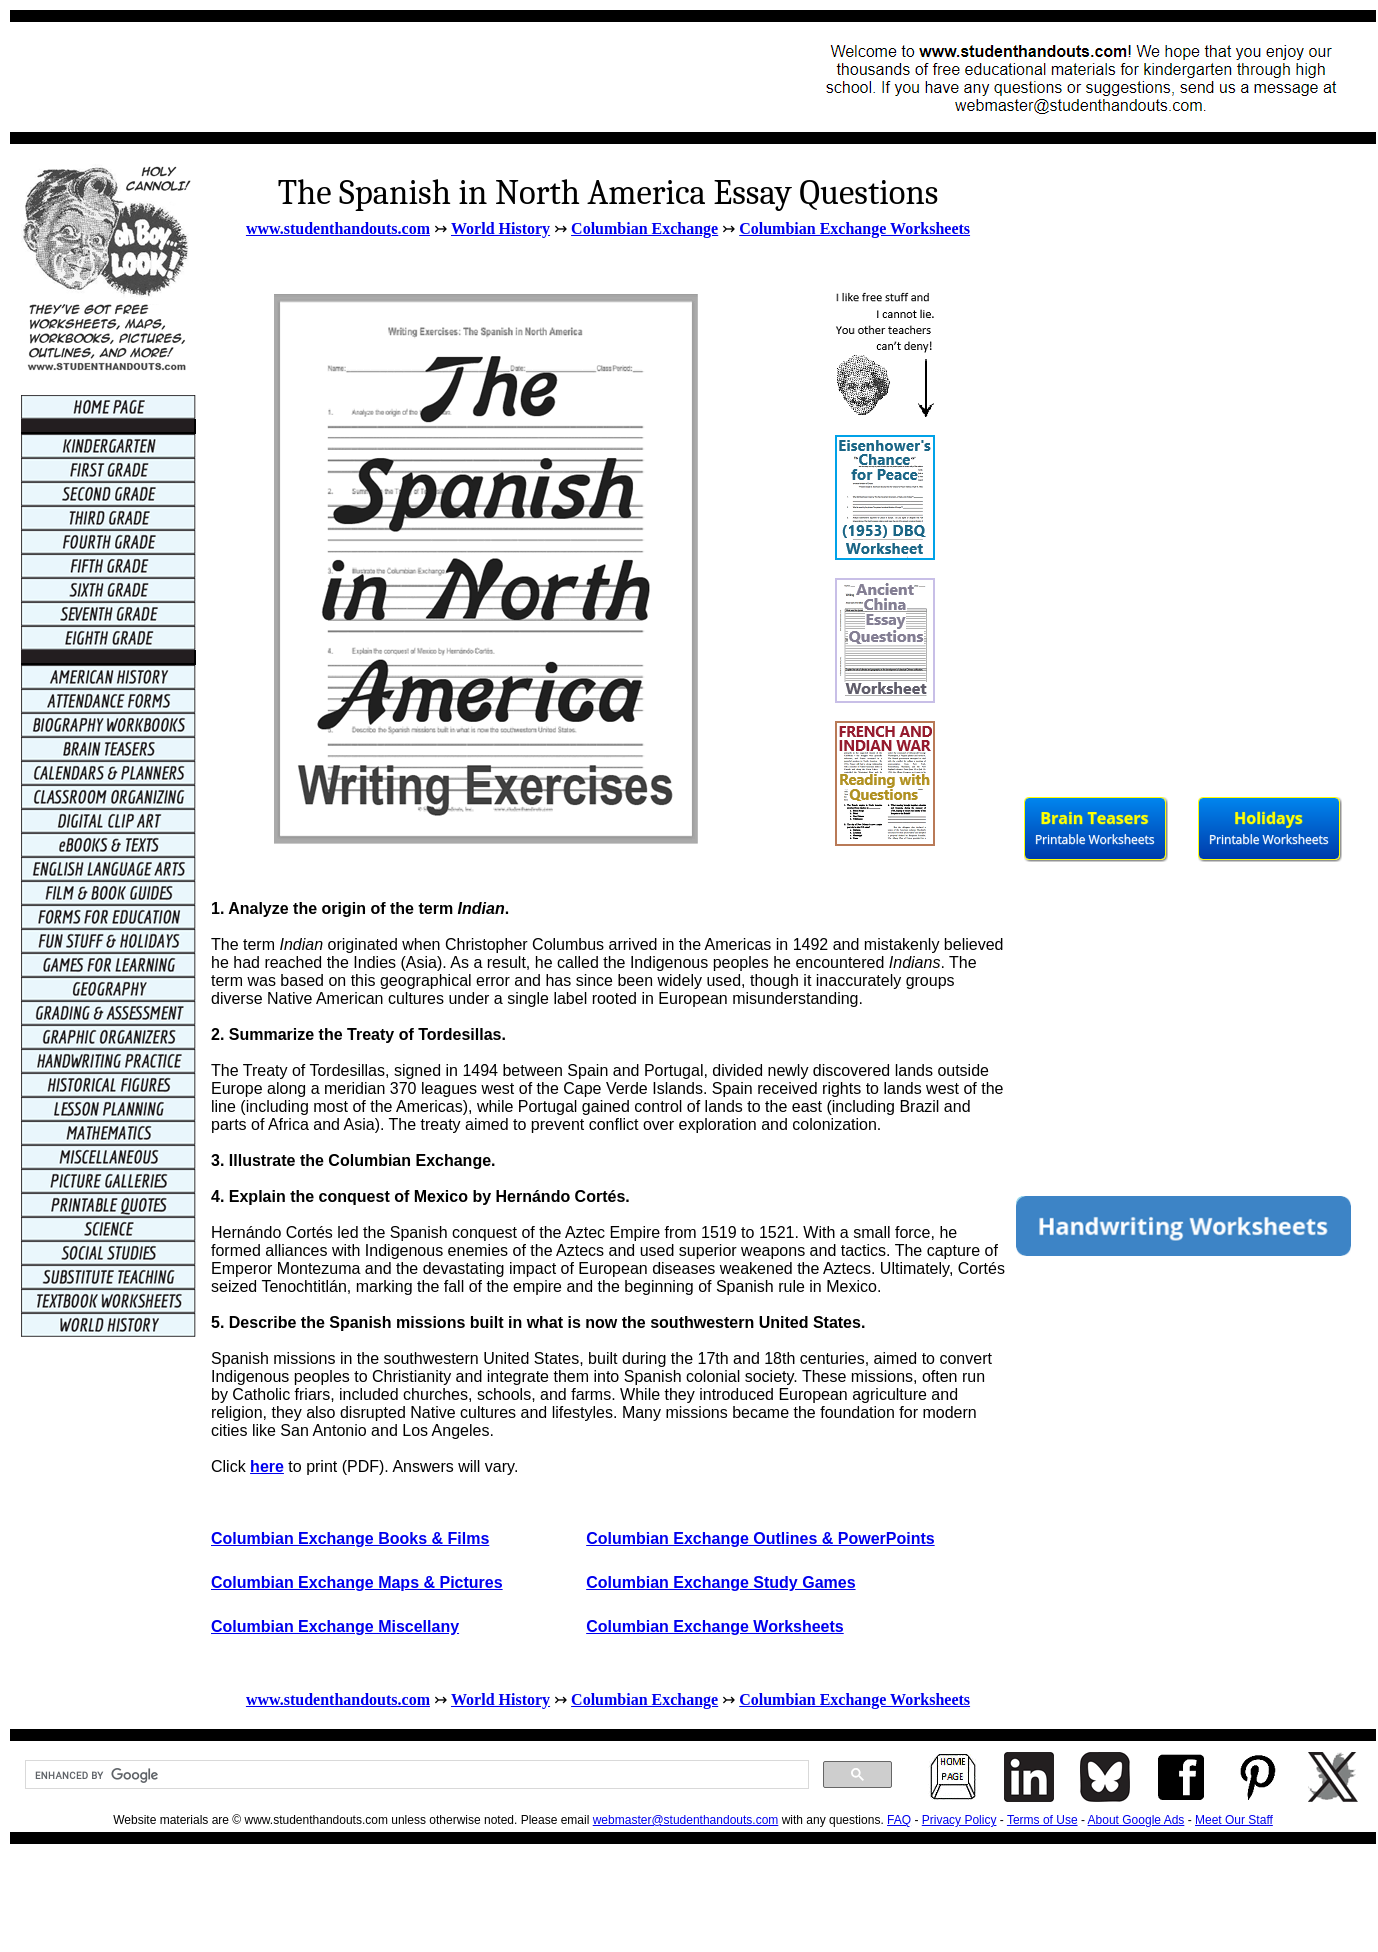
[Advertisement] (386, 77)
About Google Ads (1136, 1820)
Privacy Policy (959, 1820)
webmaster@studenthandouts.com (686, 1820)
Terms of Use (1042, 1820)
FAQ (899, 1820)
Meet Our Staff (1234, 1820)
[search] (415, 1775)
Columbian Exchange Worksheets (854, 228)
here (267, 1466)
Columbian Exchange (644, 228)
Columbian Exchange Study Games (720, 1582)
